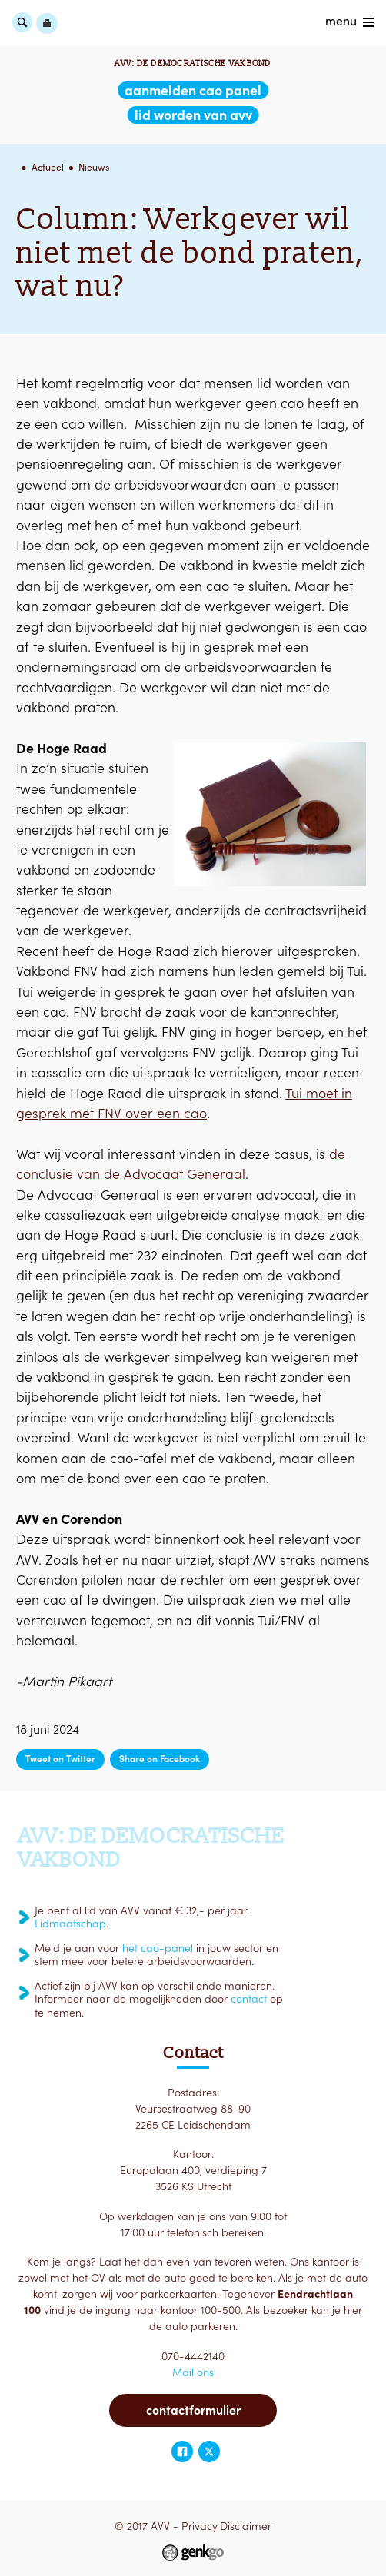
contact (249, 1999)
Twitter (209, 2451)
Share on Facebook (159, 1758)
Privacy (199, 2526)
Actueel (48, 167)
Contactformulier (193, 2410)
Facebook (182, 2451)
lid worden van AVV (193, 115)
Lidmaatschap (70, 1923)
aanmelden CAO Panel (193, 90)
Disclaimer (245, 2526)
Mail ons (193, 2372)
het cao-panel (157, 1948)
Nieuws (93, 167)
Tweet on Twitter (60, 1758)
